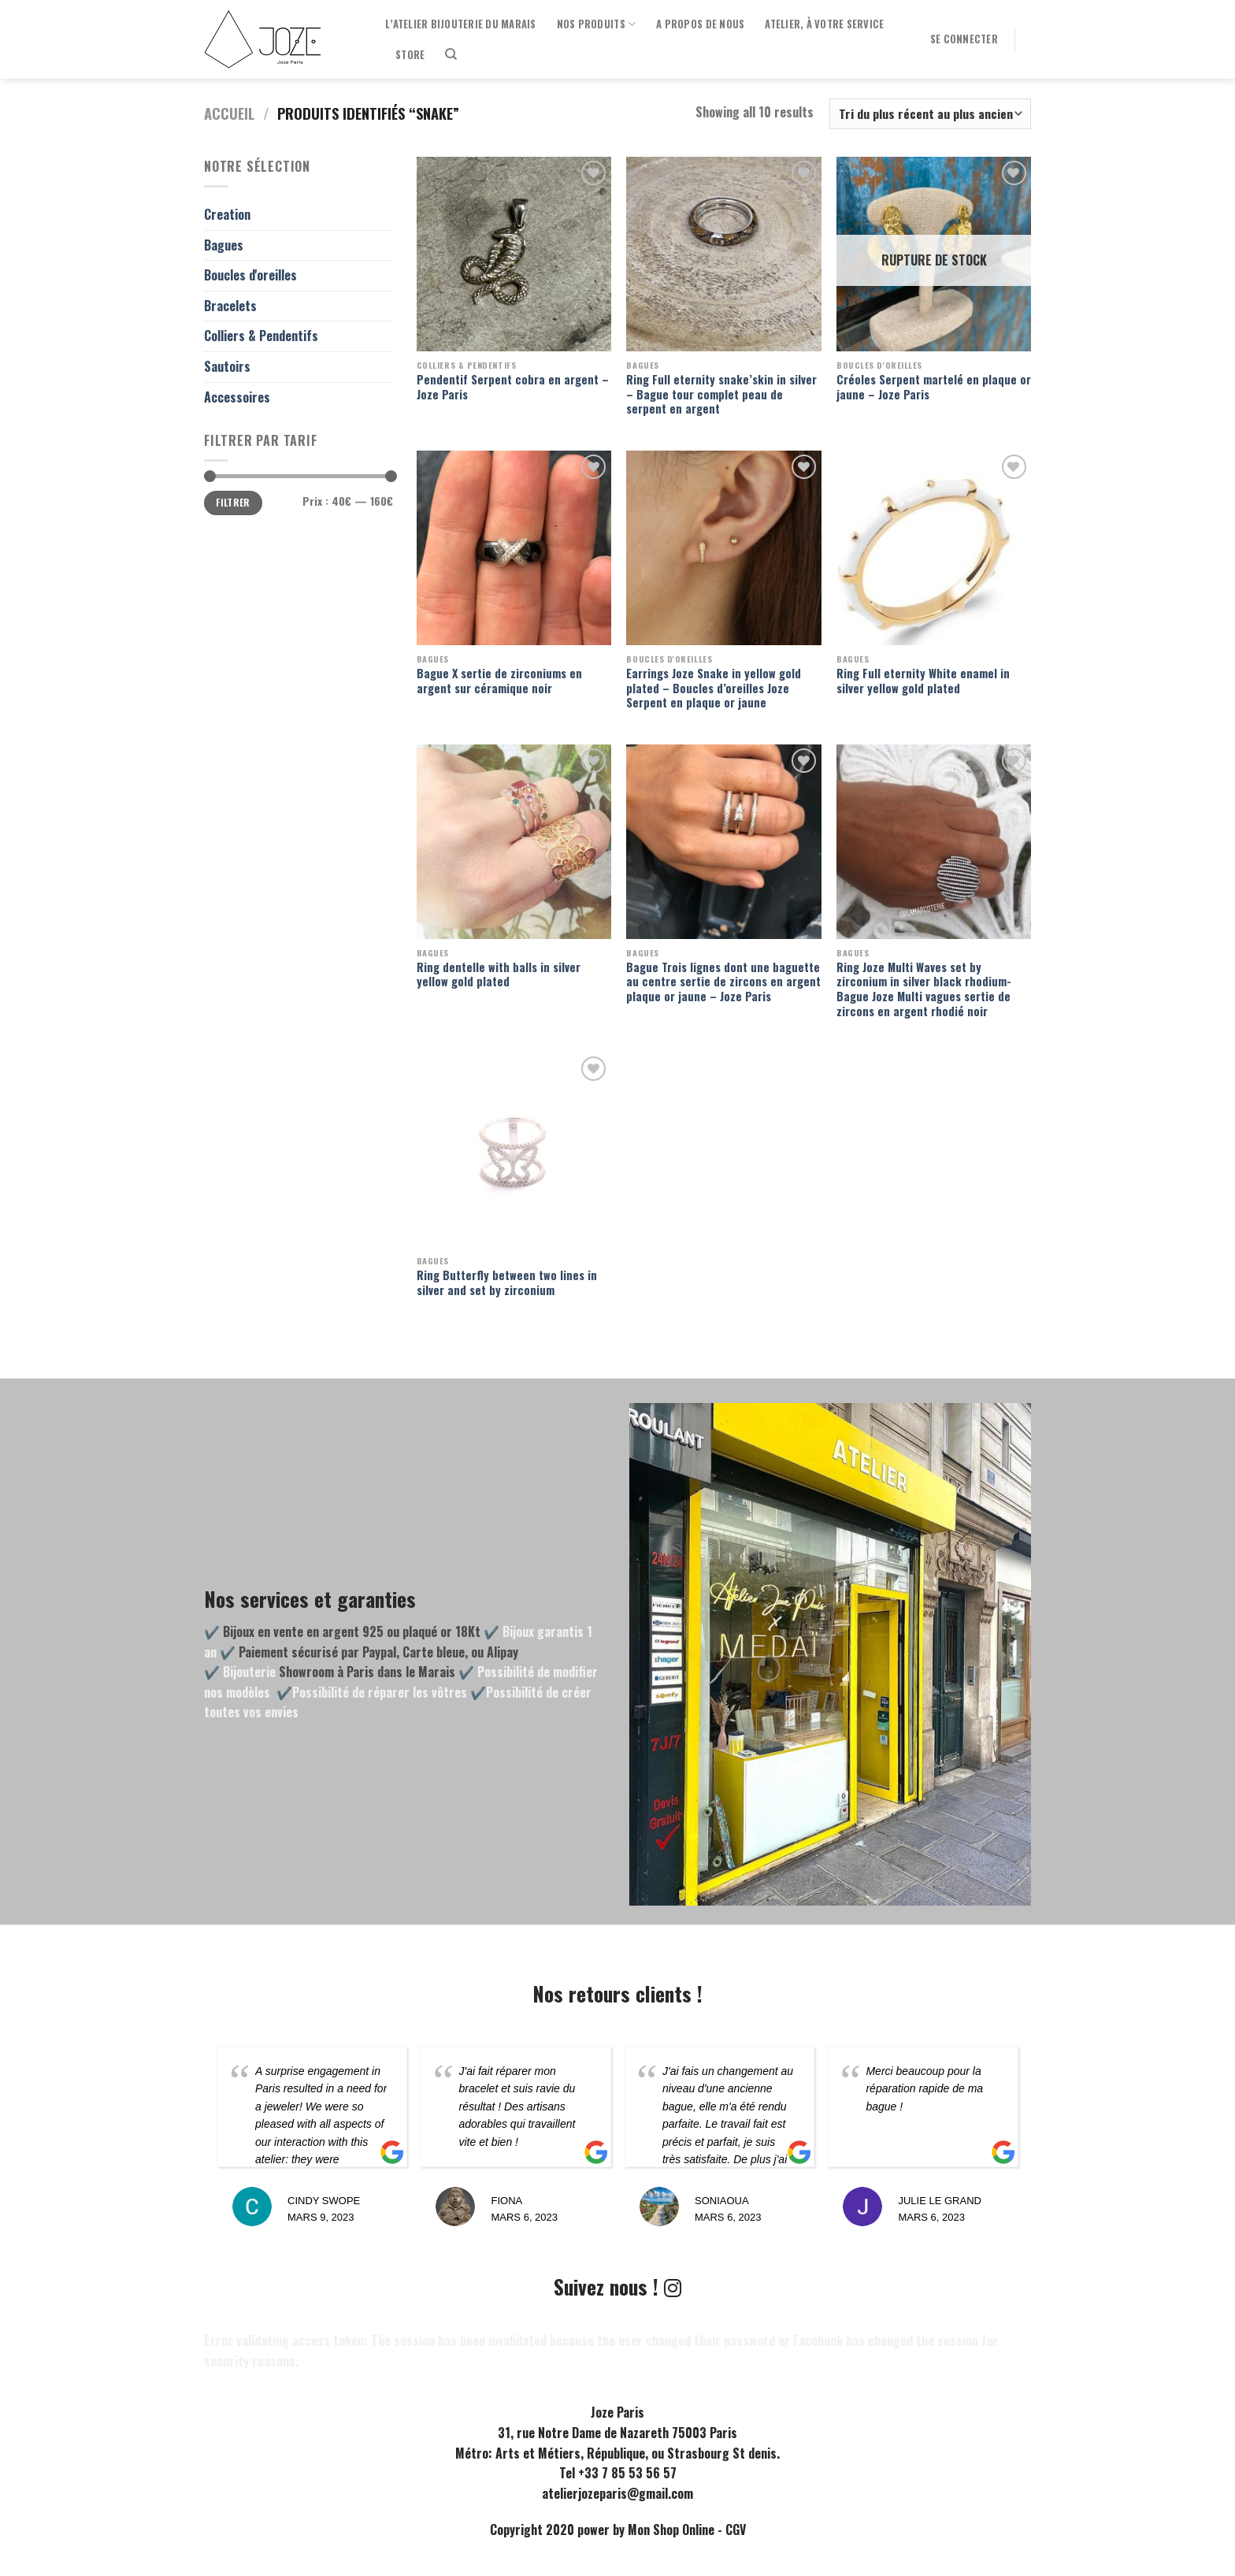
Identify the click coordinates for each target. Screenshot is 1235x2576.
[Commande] (930, 113)
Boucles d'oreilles (250, 274)
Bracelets (230, 305)
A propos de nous (700, 24)
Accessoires (237, 397)
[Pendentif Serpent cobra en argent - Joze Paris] (514, 254)
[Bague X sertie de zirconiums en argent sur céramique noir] (514, 548)
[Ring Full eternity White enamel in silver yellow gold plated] (933, 548)
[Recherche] (451, 54)
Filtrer (233, 502)
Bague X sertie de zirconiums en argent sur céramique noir (499, 681)
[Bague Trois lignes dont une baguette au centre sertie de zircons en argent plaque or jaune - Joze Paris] (723, 841)
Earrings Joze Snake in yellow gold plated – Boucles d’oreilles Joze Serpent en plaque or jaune (713, 688)
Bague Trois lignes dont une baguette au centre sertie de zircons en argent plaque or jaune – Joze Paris (723, 982)
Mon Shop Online (671, 2529)
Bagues (223, 245)
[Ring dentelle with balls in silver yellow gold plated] (514, 841)
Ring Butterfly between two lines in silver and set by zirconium (507, 1282)
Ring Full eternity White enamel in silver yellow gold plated (923, 681)
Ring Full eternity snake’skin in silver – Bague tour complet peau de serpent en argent (721, 395)
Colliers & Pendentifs (261, 335)
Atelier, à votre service (824, 24)
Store (410, 54)
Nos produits (596, 24)
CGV (735, 2529)
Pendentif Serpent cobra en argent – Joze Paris (513, 387)
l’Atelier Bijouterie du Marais (460, 24)
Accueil (229, 113)
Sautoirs (227, 366)
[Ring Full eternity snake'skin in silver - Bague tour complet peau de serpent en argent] (723, 254)
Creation (227, 214)
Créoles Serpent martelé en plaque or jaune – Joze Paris (933, 387)
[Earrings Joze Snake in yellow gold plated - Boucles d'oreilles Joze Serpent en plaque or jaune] (723, 548)
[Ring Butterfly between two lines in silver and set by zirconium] (514, 1149)
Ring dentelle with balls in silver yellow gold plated (498, 974)
